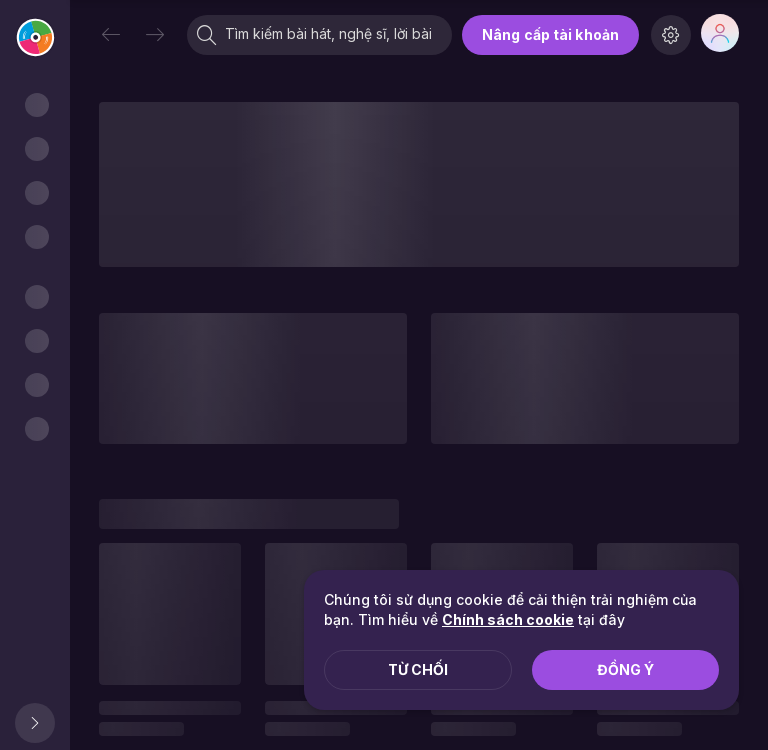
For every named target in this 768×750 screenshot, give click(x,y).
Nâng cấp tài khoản (550, 34)
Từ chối (418, 669)
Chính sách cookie (508, 619)
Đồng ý (625, 669)
